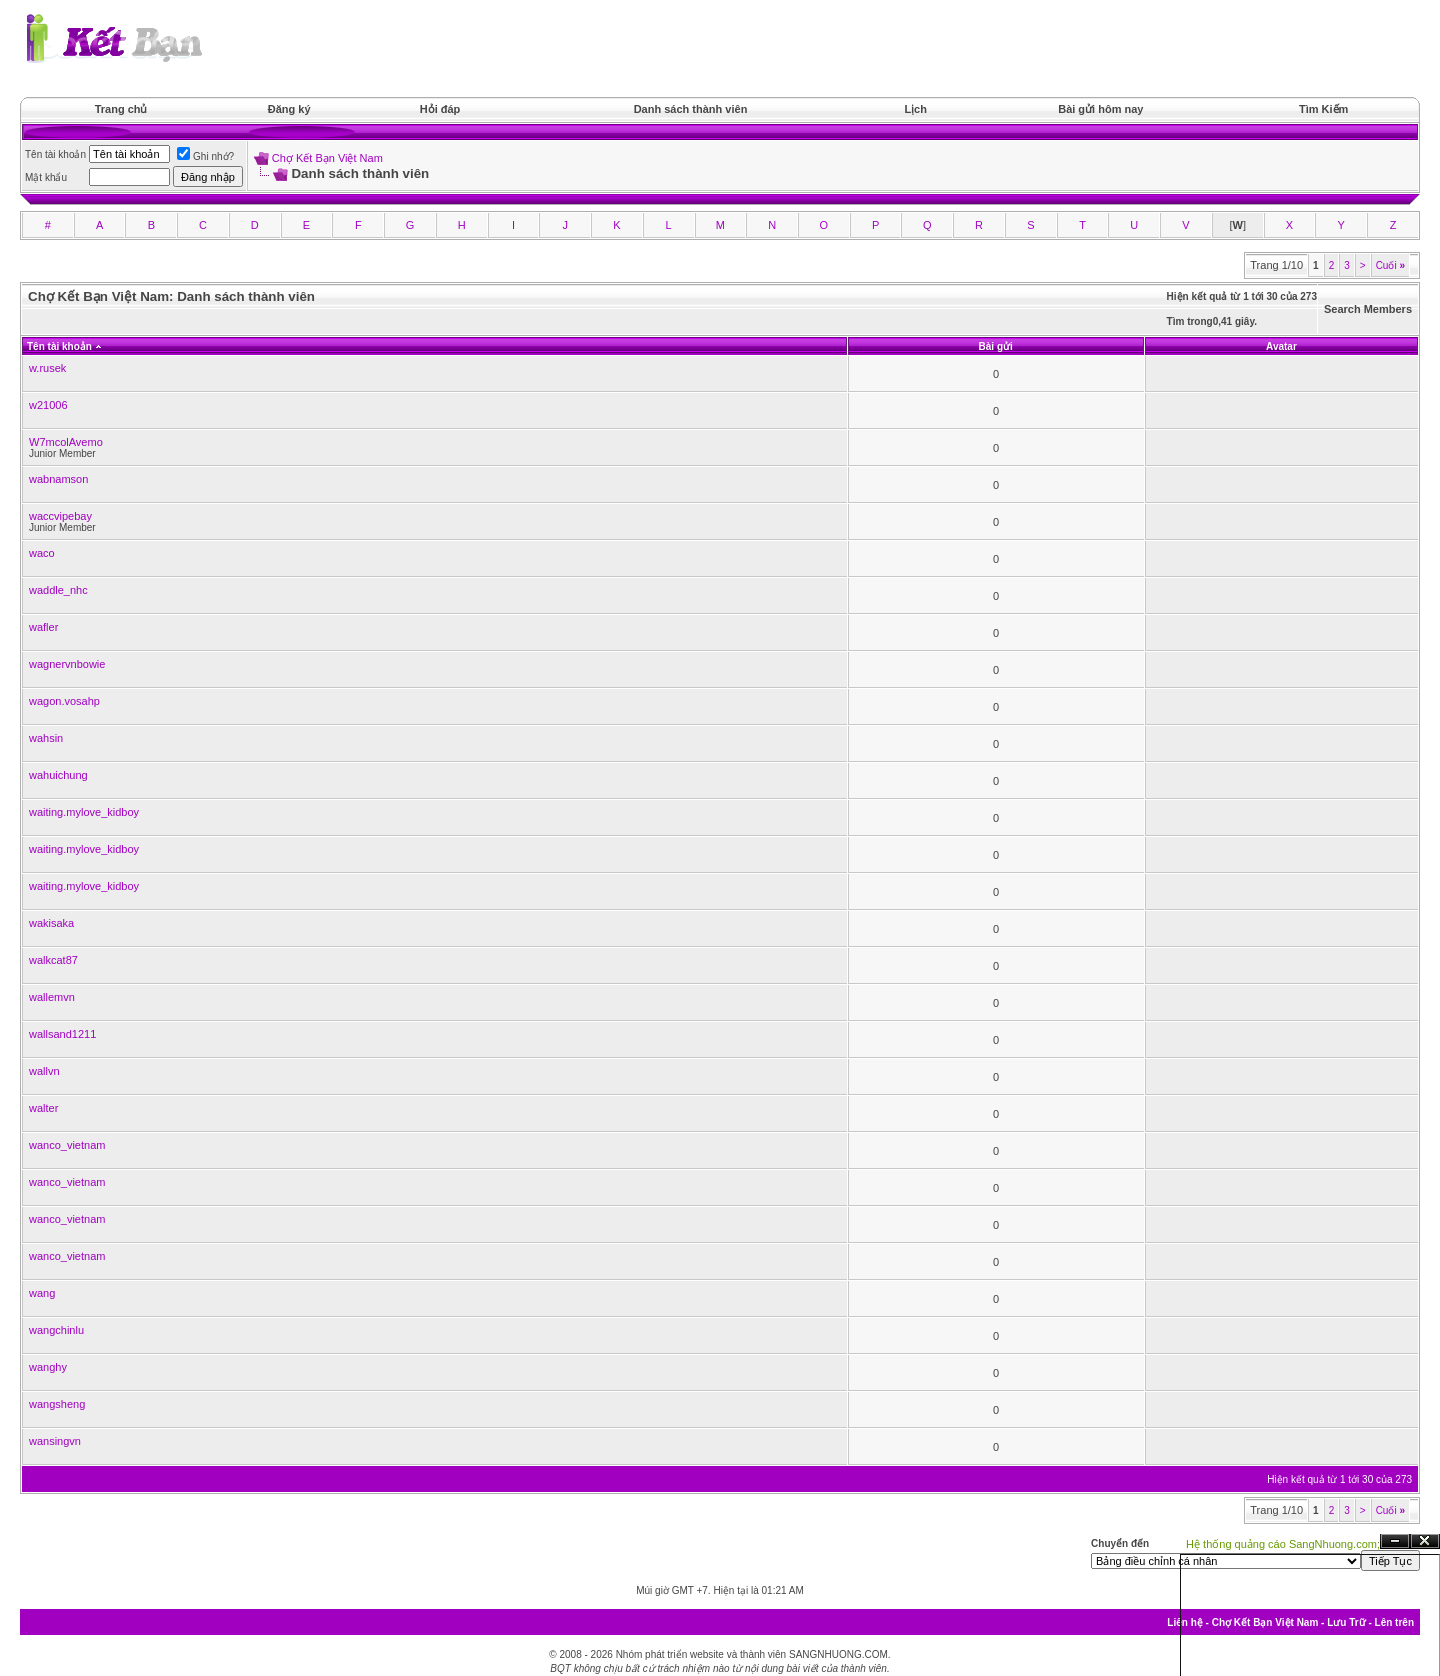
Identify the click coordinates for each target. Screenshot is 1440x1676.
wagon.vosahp (64, 701)
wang (42, 1293)
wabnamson (58, 479)
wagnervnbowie (67, 664)
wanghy (48, 1367)
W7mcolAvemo (66, 442)
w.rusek (47, 368)
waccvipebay (60, 516)
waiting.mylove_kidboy (84, 812)
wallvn (44, 1071)
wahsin (46, 738)
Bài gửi (996, 346)
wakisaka (51, 923)
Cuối (1390, 265)
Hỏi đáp (440, 109)
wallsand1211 (62, 1034)
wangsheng (57, 1404)
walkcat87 (53, 960)
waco (42, 553)
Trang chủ (121, 109)
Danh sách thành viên (691, 109)
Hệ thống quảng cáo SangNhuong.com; (1283, 1544)
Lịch (915, 109)
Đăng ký (289, 109)
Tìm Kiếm (1323, 109)
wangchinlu (56, 1330)
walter (43, 1108)
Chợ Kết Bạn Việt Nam (327, 158)
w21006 (48, 405)
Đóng (1425, 1541)
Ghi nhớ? (205, 156)
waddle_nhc (58, 590)
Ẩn (1395, 1541)
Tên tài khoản (59, 346)
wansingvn (55, 1441)
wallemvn (52, 997)
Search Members (1368, 309)
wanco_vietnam (67, 1145)
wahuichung (58, 775)
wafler (43, 627)
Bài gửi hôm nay (1100, 109)
